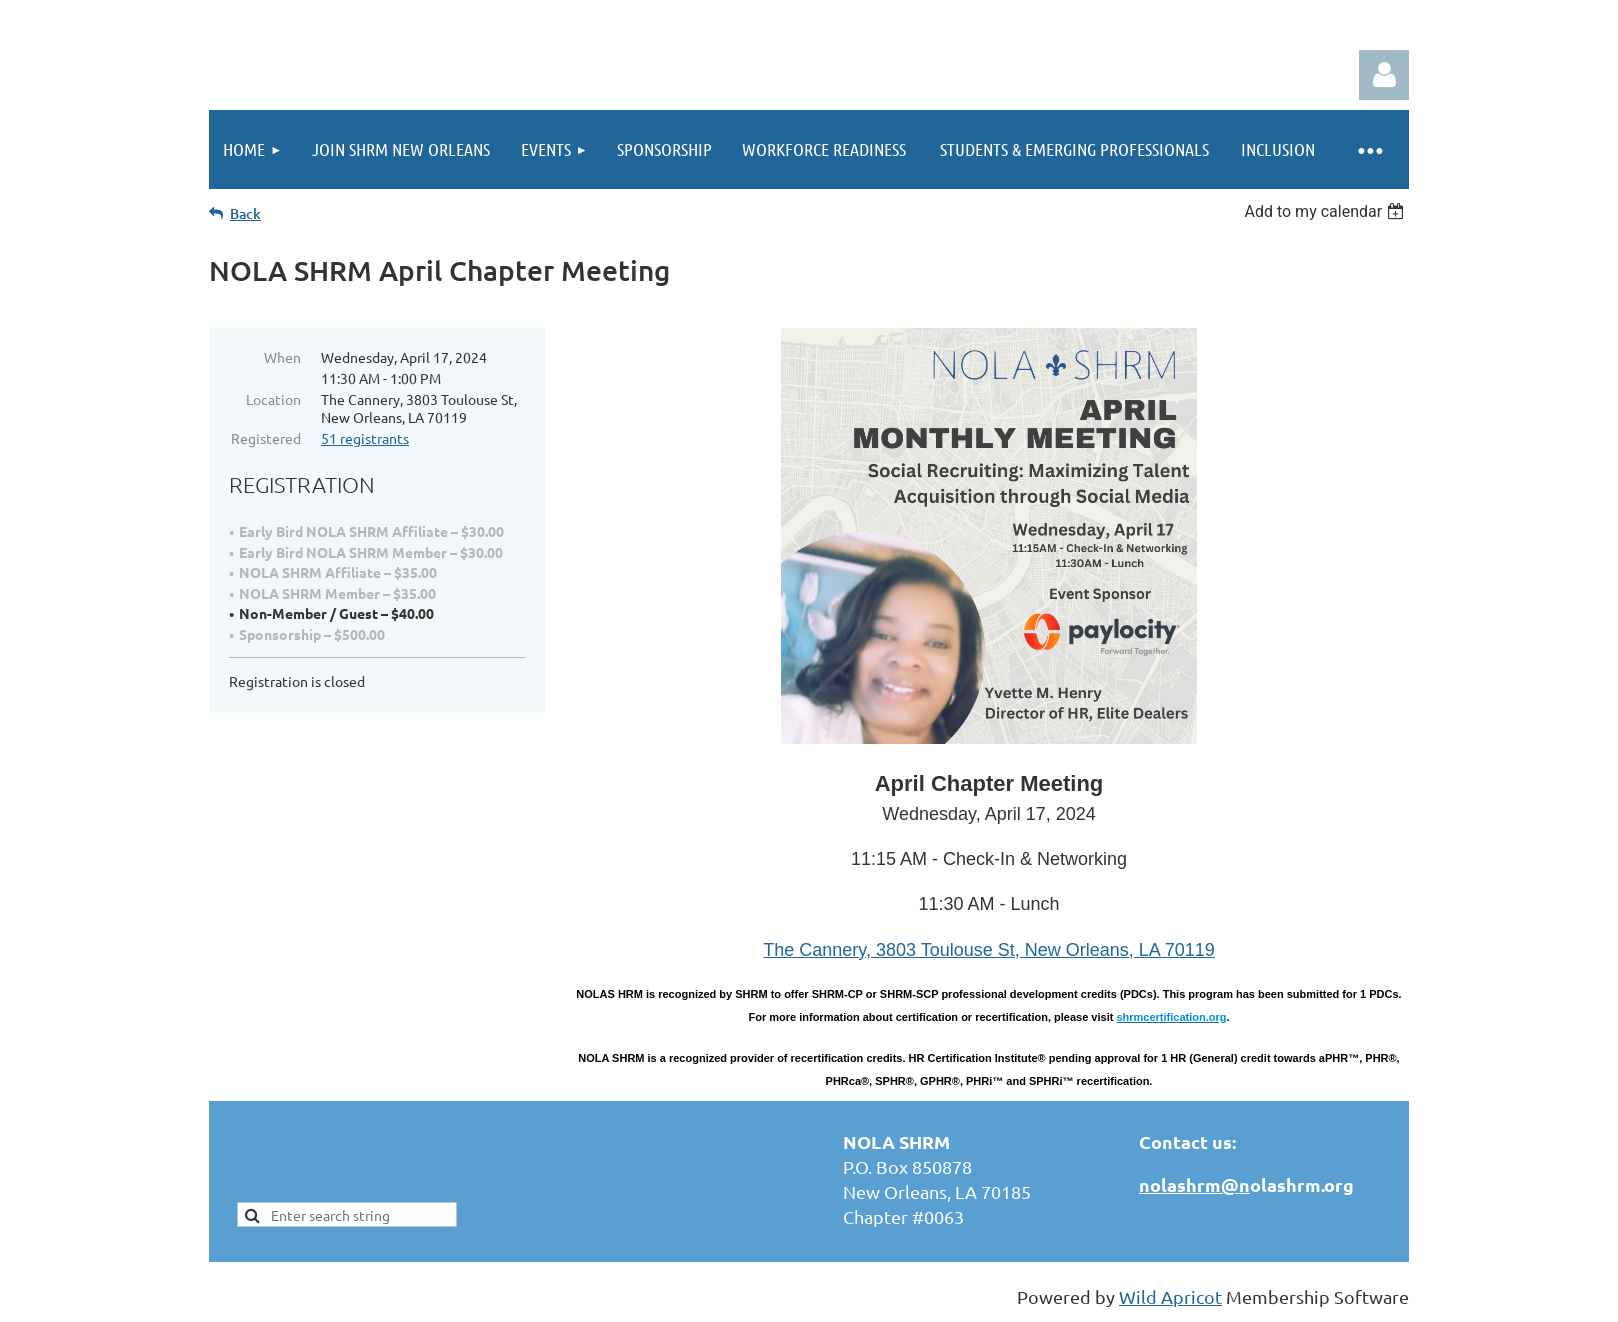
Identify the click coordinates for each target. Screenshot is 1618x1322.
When (282, 357)
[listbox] (1326, 211)
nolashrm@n (1194, 1184)
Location (273, 399)
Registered (266, 438)
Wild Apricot (1170, 1296)
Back (245, 213)
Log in (1384, 75)
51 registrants (365, 438)
